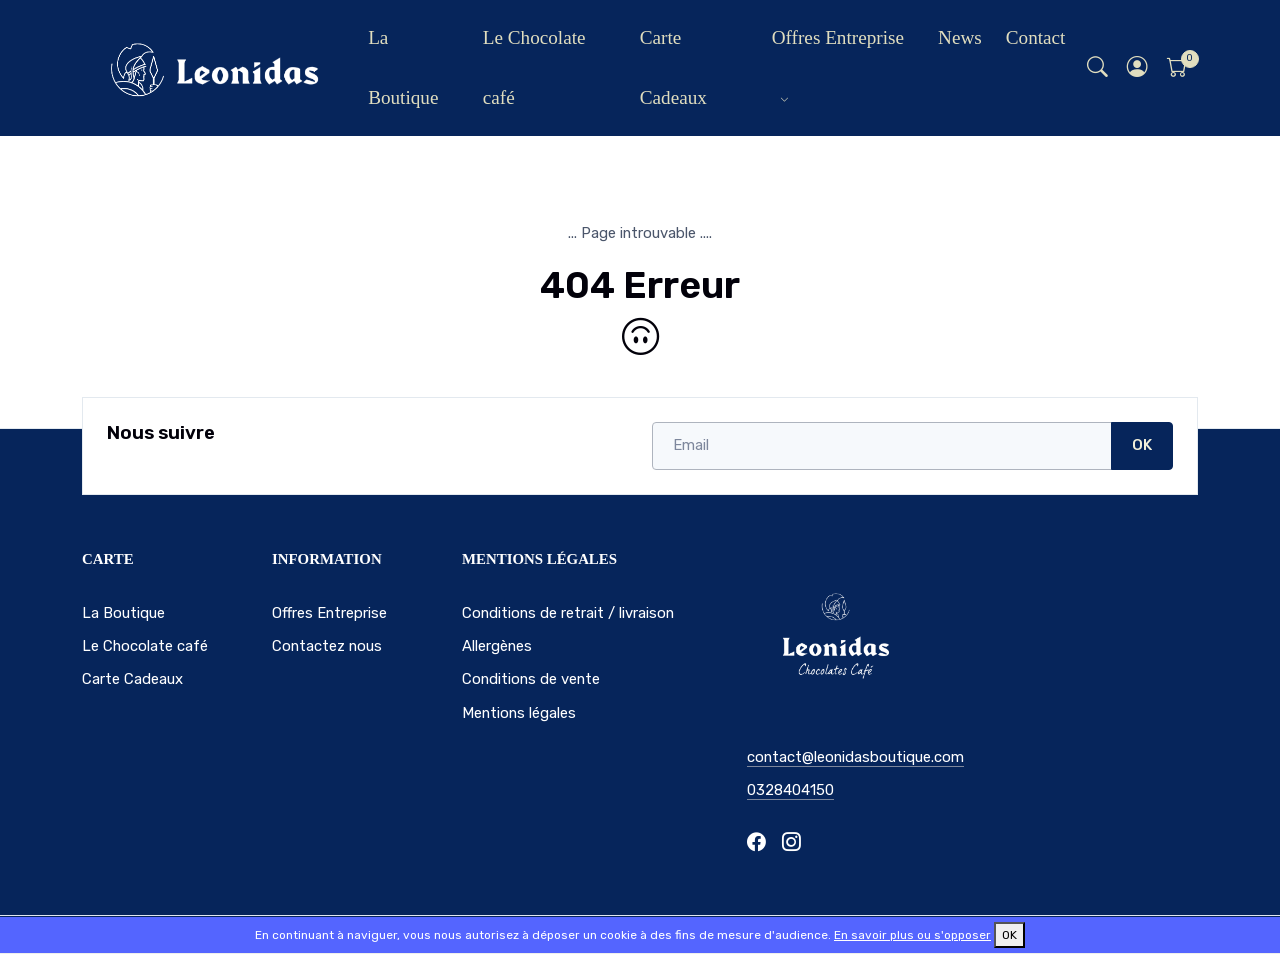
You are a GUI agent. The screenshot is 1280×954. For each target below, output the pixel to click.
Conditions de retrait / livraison (568, 613)
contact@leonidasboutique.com (855, 757)
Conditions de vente (531, 679)
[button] (1138, 68)
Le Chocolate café (534, 67)
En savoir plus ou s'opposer (912, 935)
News (960, 37)
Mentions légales (519, 713)
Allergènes (497, 646)
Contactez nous (327, 646)
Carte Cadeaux (673, 67)
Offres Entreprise (838, 37)
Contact (1036, 37)
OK (1142, 445)
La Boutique (403, 67)
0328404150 (790, 790)
